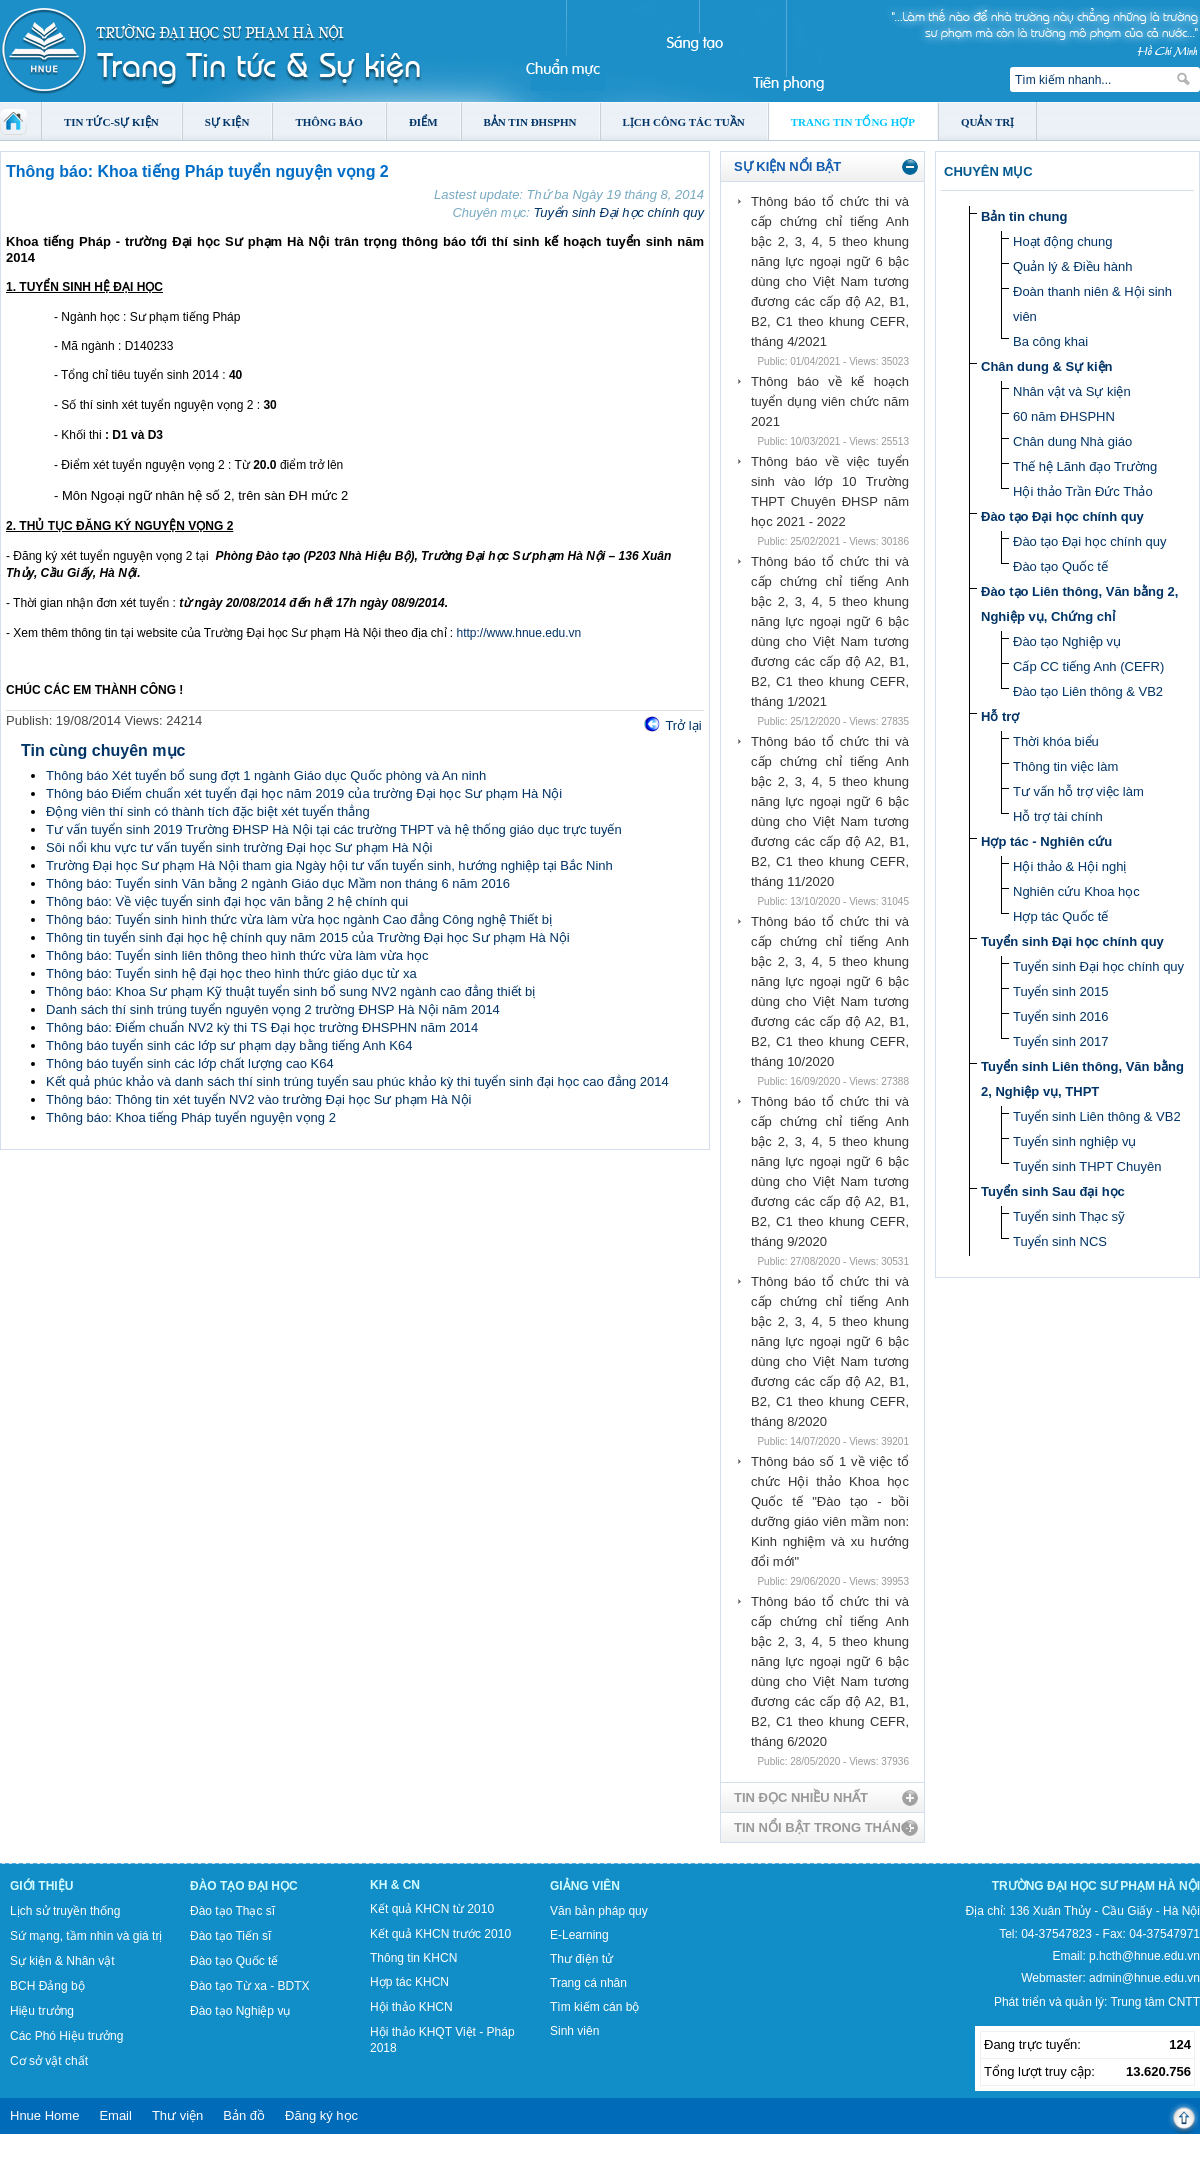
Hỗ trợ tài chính (1058, 816)
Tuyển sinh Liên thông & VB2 (1097, 1116)
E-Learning (579, 1935)
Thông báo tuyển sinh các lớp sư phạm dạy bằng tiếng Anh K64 (229, 1045)
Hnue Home (44, 2115)
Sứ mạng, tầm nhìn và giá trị (86, 1936)
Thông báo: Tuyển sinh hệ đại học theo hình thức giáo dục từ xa (231, 973)
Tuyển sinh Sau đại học (1053, 1191)
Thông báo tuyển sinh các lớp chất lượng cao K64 (190, 1063)
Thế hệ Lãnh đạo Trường (1085, 466)
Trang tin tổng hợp (853, 122)
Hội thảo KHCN (411, 2007)
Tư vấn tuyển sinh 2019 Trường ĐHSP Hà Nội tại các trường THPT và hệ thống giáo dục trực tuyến (334, 829)
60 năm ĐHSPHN (1064, 416)
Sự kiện (227, 122)
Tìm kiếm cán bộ (594, 2007)
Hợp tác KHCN (409, 1982)
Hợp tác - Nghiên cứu (1046, 841)
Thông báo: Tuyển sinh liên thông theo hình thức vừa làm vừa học (237, 955)
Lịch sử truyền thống (65, 1911)
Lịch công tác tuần (684, 122)
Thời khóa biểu (1056, 741)
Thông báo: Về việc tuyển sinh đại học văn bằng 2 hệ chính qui (227, 901)
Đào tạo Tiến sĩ (230, 1936)
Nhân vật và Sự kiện (1072, 391)
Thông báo (329, 122)
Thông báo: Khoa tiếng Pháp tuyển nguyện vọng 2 (191, 1117)
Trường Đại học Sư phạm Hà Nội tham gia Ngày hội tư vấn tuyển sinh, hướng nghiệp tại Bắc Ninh (329, 865)
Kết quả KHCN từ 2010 (432, 1909)
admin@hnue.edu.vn (1144, 1978)
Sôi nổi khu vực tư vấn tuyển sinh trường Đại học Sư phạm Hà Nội (239, 847)
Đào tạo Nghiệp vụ (1067, 641)
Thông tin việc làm (1065, 766)
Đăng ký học (321, 2115)
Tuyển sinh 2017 (1060, 1041)
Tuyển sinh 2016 (1060, 1016)
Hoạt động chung (1063, 241)
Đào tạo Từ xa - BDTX (249, 1986)
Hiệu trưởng (42, 2011)
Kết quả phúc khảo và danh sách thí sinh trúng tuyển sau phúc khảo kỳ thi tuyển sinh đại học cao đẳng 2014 (357, 1081)
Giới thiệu (41, 1886)
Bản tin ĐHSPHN (530, 122)
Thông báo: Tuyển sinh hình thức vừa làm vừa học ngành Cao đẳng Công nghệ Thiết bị (299, 919)
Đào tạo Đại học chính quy (1062, 516)
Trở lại (683, 725)
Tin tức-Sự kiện (111, 122)
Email (115, 2115)
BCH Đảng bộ (47, 1986)
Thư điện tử (581, 1959)
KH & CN (395, 1885)
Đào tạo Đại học (244, 1886)
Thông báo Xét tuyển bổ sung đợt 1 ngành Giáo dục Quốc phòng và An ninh (266, 775)
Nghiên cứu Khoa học (1076, 891)
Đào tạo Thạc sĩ (232, 1911)
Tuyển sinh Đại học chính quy (618, 212)
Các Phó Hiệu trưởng (66, 2036)
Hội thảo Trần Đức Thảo (1083, 491)
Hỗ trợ (1000, 716)
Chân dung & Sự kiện (1047, 366)
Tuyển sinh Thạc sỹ (1069, 1216)
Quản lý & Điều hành (1073, 266)
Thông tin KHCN (413, 1958)
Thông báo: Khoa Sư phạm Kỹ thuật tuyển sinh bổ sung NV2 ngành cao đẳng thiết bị (290, 991)
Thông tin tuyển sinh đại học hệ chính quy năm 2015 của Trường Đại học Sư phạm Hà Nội (308, 937)
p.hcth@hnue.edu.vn (1144, 1956)
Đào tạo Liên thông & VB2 (1088, 691)
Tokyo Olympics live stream (72, 2153)
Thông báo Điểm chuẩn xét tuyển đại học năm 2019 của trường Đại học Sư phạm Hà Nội (304, 793)
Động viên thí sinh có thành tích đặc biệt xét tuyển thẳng (208, 811)
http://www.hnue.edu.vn (519, 633)
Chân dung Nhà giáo (1072, 441)
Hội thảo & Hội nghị (1069, 866)
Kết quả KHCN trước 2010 (440, 1934)
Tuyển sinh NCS (1060, 1241)
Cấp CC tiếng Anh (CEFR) (1088, 666)
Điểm (423, 122)
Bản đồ (244, 2115)
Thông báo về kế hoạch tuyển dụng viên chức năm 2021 (830, 401)
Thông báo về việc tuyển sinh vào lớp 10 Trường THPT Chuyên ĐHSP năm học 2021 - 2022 (830, 491)
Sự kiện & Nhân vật (62, 1961)
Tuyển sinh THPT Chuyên (1087, 1166)
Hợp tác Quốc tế (1060, 916)
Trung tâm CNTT (1155, 2002)
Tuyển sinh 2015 (1060, 991)
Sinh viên (574, 2031)
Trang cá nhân (588, 1983)
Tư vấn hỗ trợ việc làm (1078, 791)
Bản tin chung (1024, 216)
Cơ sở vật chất (49, 2061)
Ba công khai (1050, 341)
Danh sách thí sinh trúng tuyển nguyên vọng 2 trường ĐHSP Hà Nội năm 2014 (273, 1009)
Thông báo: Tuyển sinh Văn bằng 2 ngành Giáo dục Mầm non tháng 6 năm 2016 (278, 883)
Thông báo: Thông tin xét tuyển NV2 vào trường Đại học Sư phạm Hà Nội (259, 1099)
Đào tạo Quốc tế (1060, 566)
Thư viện (177, 2115)
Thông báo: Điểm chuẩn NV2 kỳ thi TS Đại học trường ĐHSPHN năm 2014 (262, 1027)
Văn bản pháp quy (599, 1911)
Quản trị (987, 122)
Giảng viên (585, 1886)
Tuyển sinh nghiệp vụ (1074, 1141)
